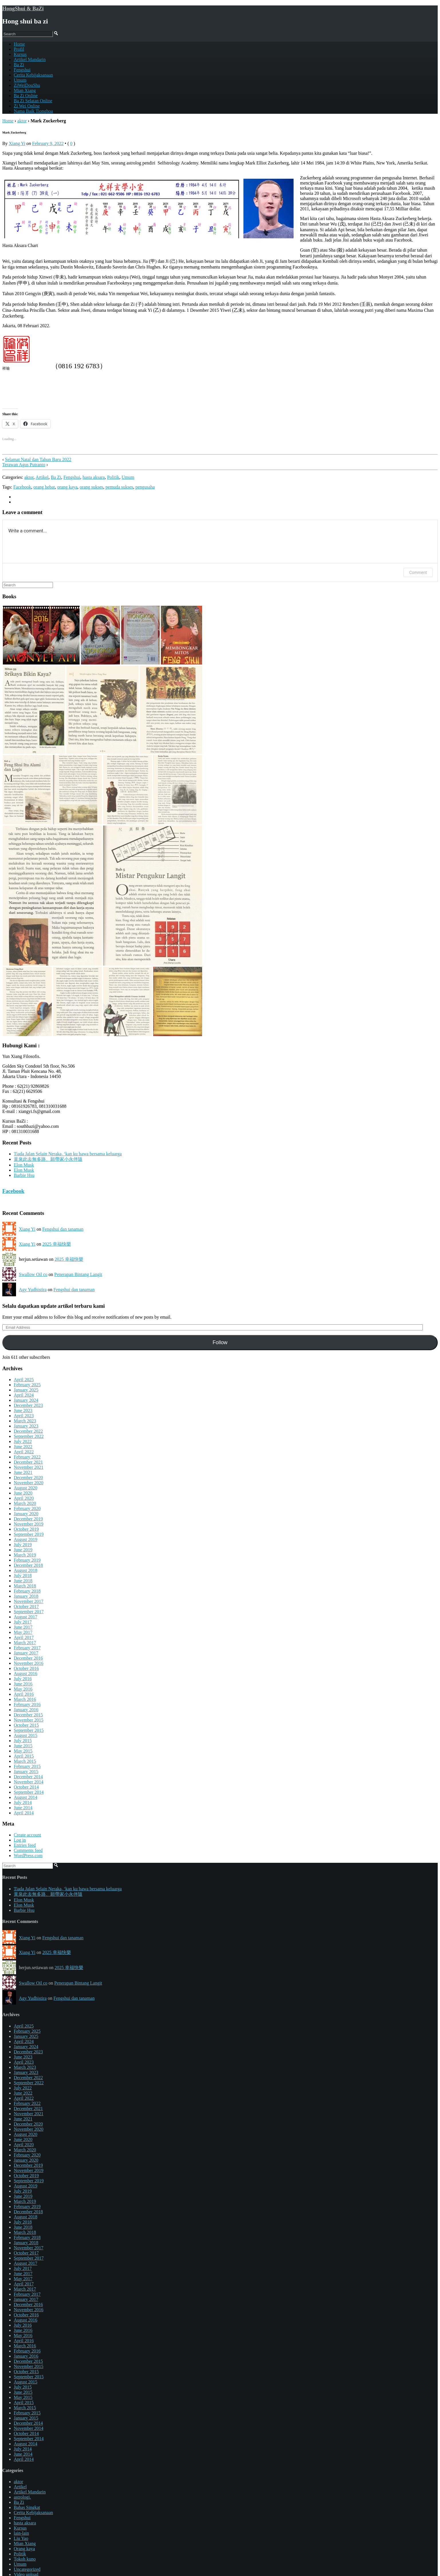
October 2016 (26, 1668)
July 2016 (23, 1678)
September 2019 (29, 1534)
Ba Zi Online (26, 95)
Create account (27, 1834)
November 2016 (29, 1663)
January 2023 (26, 1426)
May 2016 (23, 1689)
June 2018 (23, 1580)
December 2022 (28, 1431)
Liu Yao (21, 2538)
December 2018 (28, 1565)
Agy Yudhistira (33, 1289)
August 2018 (25, 1570)
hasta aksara (93, 477)
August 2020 (25, 1487)
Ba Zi (19, 64)
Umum (20, 80)
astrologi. (22, 2497)
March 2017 (25, 1642)
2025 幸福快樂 (56, 1244)
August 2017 (25, 1616)
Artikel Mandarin (30, 59)
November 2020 (29, 1482)
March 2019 (25, 1554)
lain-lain (21, 2533)
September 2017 (29, 1611)
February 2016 (27, 1704)
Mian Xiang (25, 90)
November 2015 (29, 1720)
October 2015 (26, 1725)
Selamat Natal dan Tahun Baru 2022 (38, 459)
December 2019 (28, 1518)
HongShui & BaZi (23, 8)
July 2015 (23, 1740)
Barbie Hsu (24, 1175)
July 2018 (23, 1575)
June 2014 (23, 1807)
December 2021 (28, 1462)
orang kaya (67, 487)
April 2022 (24, 1451)
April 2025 (24, 1379)
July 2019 (23, 1544)
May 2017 (23, 1632)
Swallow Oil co (33, 1274)
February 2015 (27, 1766)
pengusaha (145, 487)
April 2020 (24, 1498)
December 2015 (28, 1714)
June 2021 (23, 1472)
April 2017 (24, 1637)
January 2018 (26, 1596)
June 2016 (23, 1683)
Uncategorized (27, 2569)
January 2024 (26, 1400)
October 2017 (26, 1606)
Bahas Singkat (27, 2507)
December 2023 (28, 1405)
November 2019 (29, 1524)
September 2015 (29, 1730)
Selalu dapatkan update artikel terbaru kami (53, 1306)
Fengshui (22, 69)
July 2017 (23, 1622)
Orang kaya (24, 2548)
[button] (41, 635)
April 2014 (24, 1812)
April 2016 (24, 1694)
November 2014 (29, 1781)
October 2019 (26, 1529)
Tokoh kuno (25, 2559)
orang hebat (44, 487)
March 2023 (25, 1420)
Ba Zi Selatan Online (33, 100)
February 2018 (27, 1591)
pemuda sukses (119, 487)
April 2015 (24, 1756)
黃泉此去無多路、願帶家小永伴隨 (48, 1159)
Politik (113, 477)
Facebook (22, 487)
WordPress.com (28, 1855)
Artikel (41, 477)
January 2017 (26, 1652)
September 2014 (29, 1792)
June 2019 (23, 1549)
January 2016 (26, 1709)
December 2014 (28, 1776)
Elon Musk (24, 1164)
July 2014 (23, 1802)
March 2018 (25, 1585)
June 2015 (23, 1745)
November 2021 (29, 1467)
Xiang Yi (17, 143)
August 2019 (25, 1539)
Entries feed (25, 1845)
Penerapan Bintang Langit (78, 1274)
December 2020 (28, 1477)
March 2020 (25, 1503)
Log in (20, 1840)
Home (7, 120)
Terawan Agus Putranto (23, 464)
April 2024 (24, 1395)
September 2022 (29, 1436)
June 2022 (23, 1446)
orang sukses (91, 487)
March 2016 (25, 1699)
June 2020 (23, 1493)
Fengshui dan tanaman (63, 1229)
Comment (418, 572)
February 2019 (27, 1560)
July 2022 (23, 1441)
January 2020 (26, 1513)
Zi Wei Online (27, 105)
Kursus (20, 54)
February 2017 (27, 1647)
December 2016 (28, 1658)
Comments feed (28, 1850)
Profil (19, 49)
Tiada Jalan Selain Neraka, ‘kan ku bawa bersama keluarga (68, 1153)
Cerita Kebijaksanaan (33, 74)
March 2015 (25, 1761)
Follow (219, 1342)
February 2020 (27, 1508)
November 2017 (29, 1601)
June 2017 (23, 1627)
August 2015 (25, 1735)
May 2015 (23, 1750)
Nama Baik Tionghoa (33, 111)
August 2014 (25, 1797)
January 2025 (26, 1389)
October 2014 (26, 1787)
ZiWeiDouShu (27, 85)
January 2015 (26, 1771)
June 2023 (23, 1410)
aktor (22, 120)
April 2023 (24, 1415)
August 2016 (25, 1673)
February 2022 (27, 1456)
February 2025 (27, 1384)
